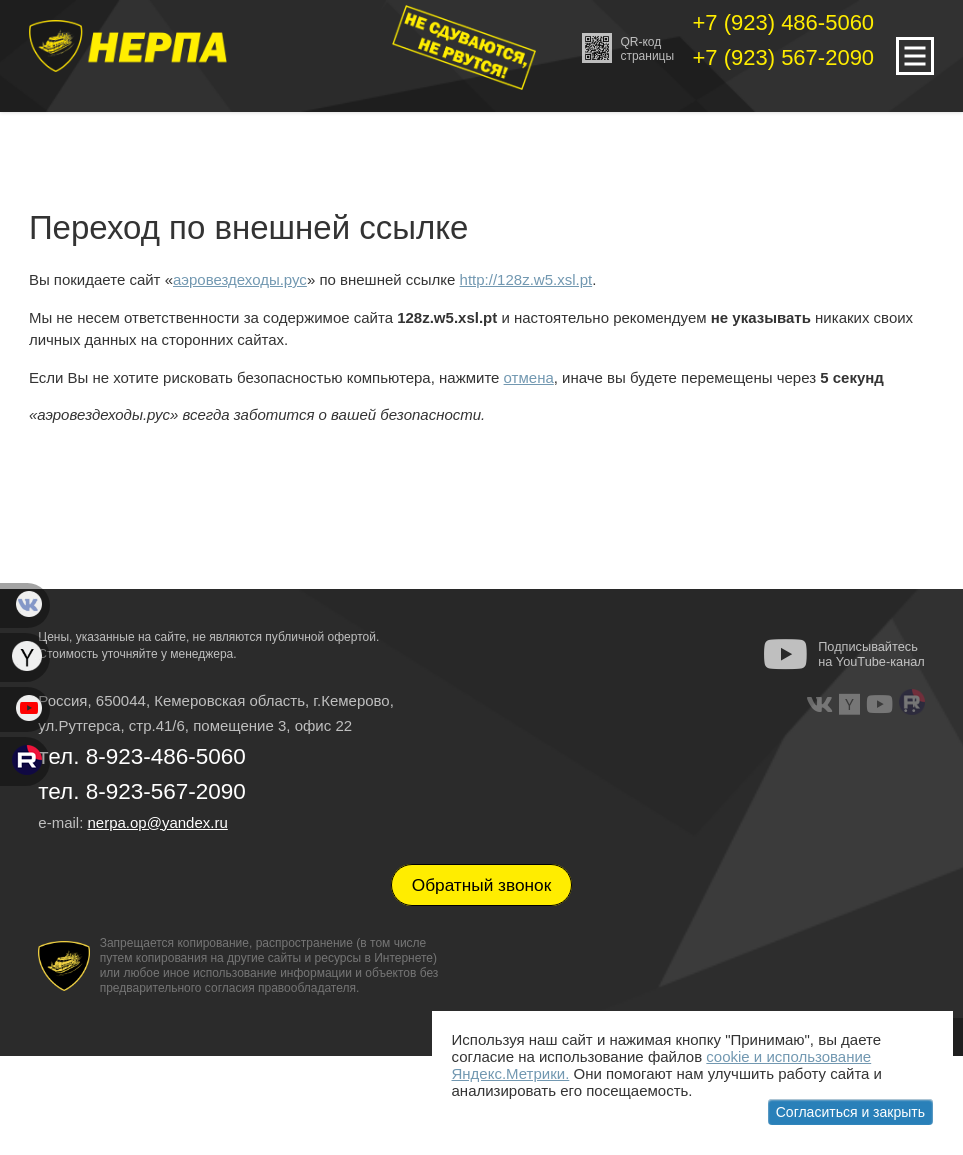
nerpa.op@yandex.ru (157, 822)
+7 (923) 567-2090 (783, 57)
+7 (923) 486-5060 (783, 22)
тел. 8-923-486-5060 (142, 756)
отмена (529, 377)
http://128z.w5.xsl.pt (526, 279)
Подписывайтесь (871, 654)
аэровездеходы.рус (240, 279)
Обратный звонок (482, 885)
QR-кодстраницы (628, 48)
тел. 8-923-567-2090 (142, 791)
